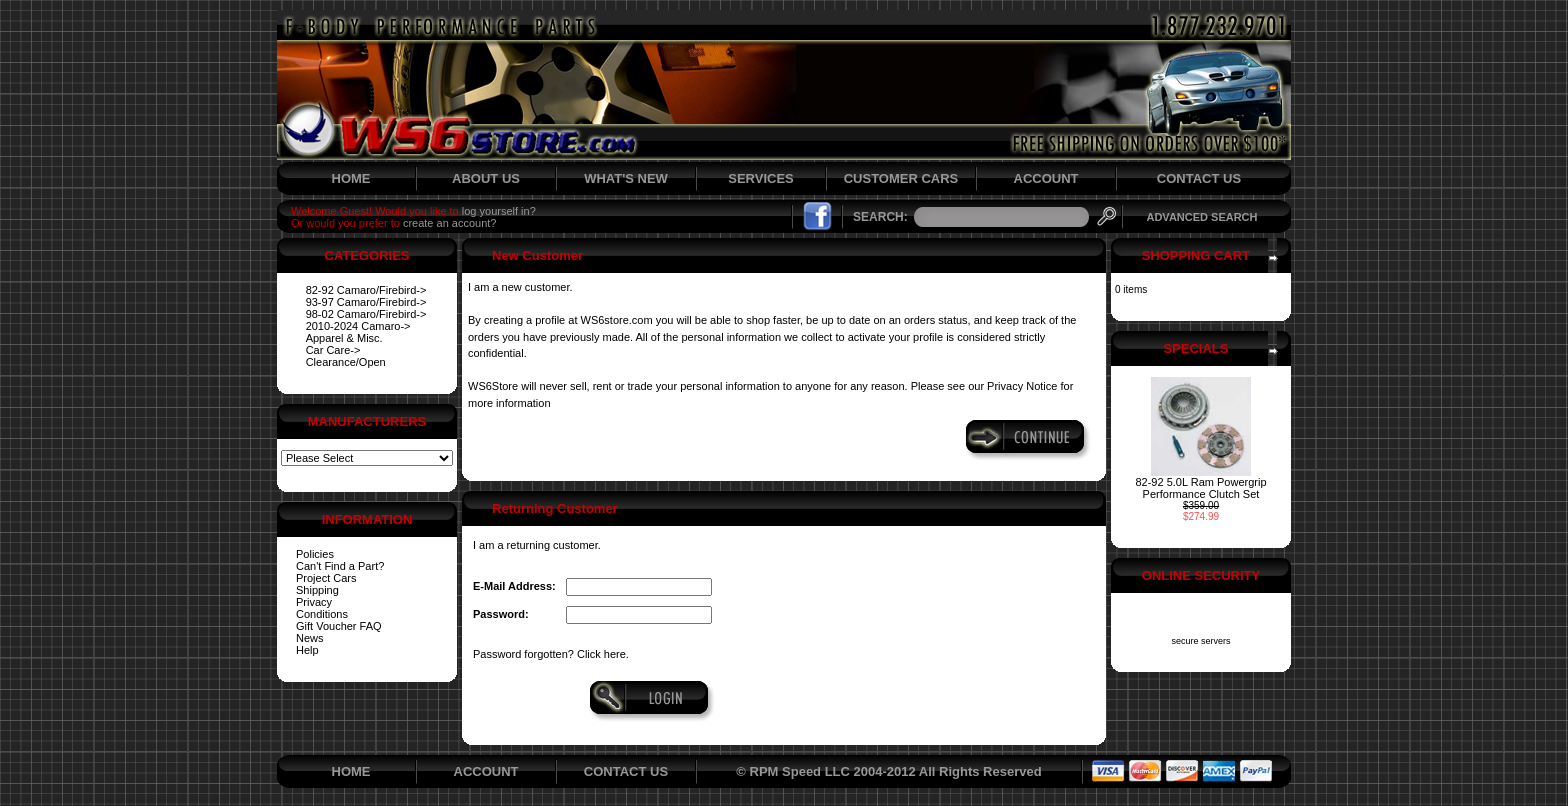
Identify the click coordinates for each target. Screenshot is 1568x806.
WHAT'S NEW (626, 178)
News (310, 638)
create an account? (450, 223)
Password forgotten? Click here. (551, 654)
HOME (351, 178)
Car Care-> (333, 350)
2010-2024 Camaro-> (358, 326)
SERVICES (761, 178)
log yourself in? (499, 211)
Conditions (322, 614)
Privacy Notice (1022, 386)
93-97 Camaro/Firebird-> (366, 302)
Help (307, 650)
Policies (315, 554)
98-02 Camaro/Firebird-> (366, 314)
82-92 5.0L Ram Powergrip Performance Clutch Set (1200, 488)
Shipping (317, 590)
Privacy (314, 602)
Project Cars (326, 578)
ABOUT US (486, 178)
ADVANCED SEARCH (1201, 217)
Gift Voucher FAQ (339, 626)
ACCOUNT (1046, 178)
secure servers (1200, 641)
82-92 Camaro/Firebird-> (366, 290)
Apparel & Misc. (344, 338)
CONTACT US (1199, 178)
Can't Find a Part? (340, 566)
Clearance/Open (346, 362)
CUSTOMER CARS (901, 178)
